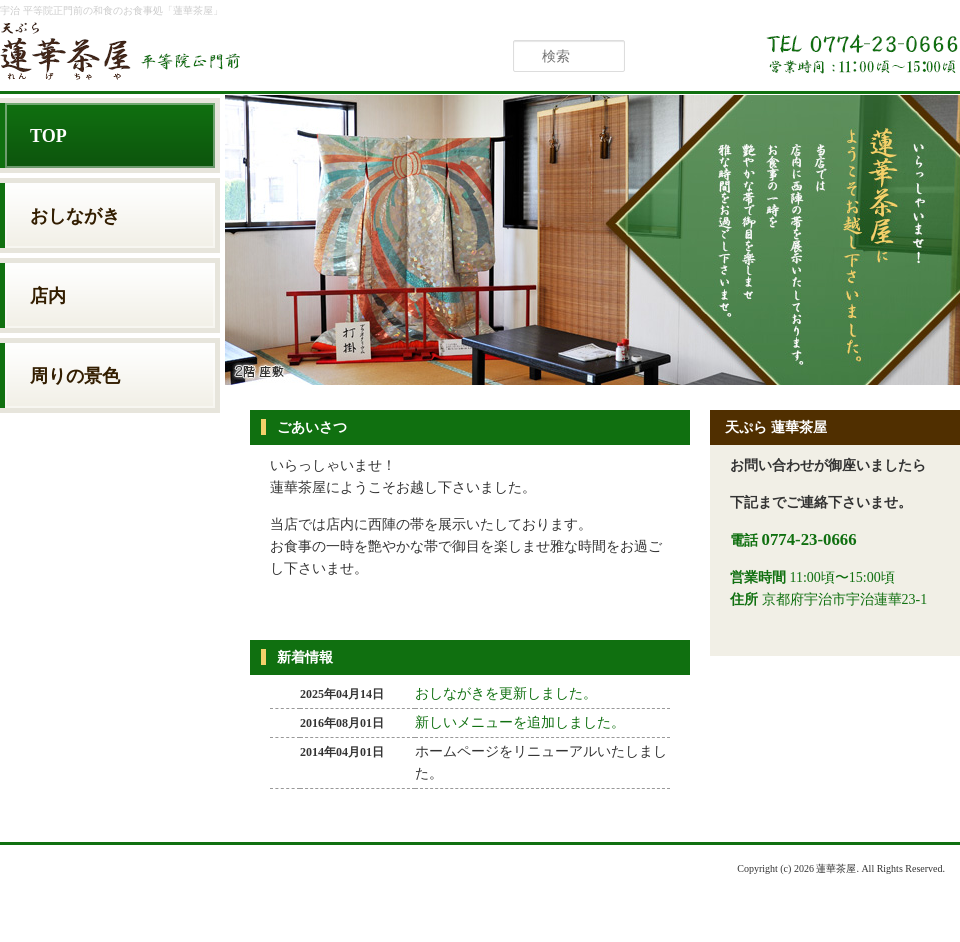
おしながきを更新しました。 (506, 693)
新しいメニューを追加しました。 (520, 722)
